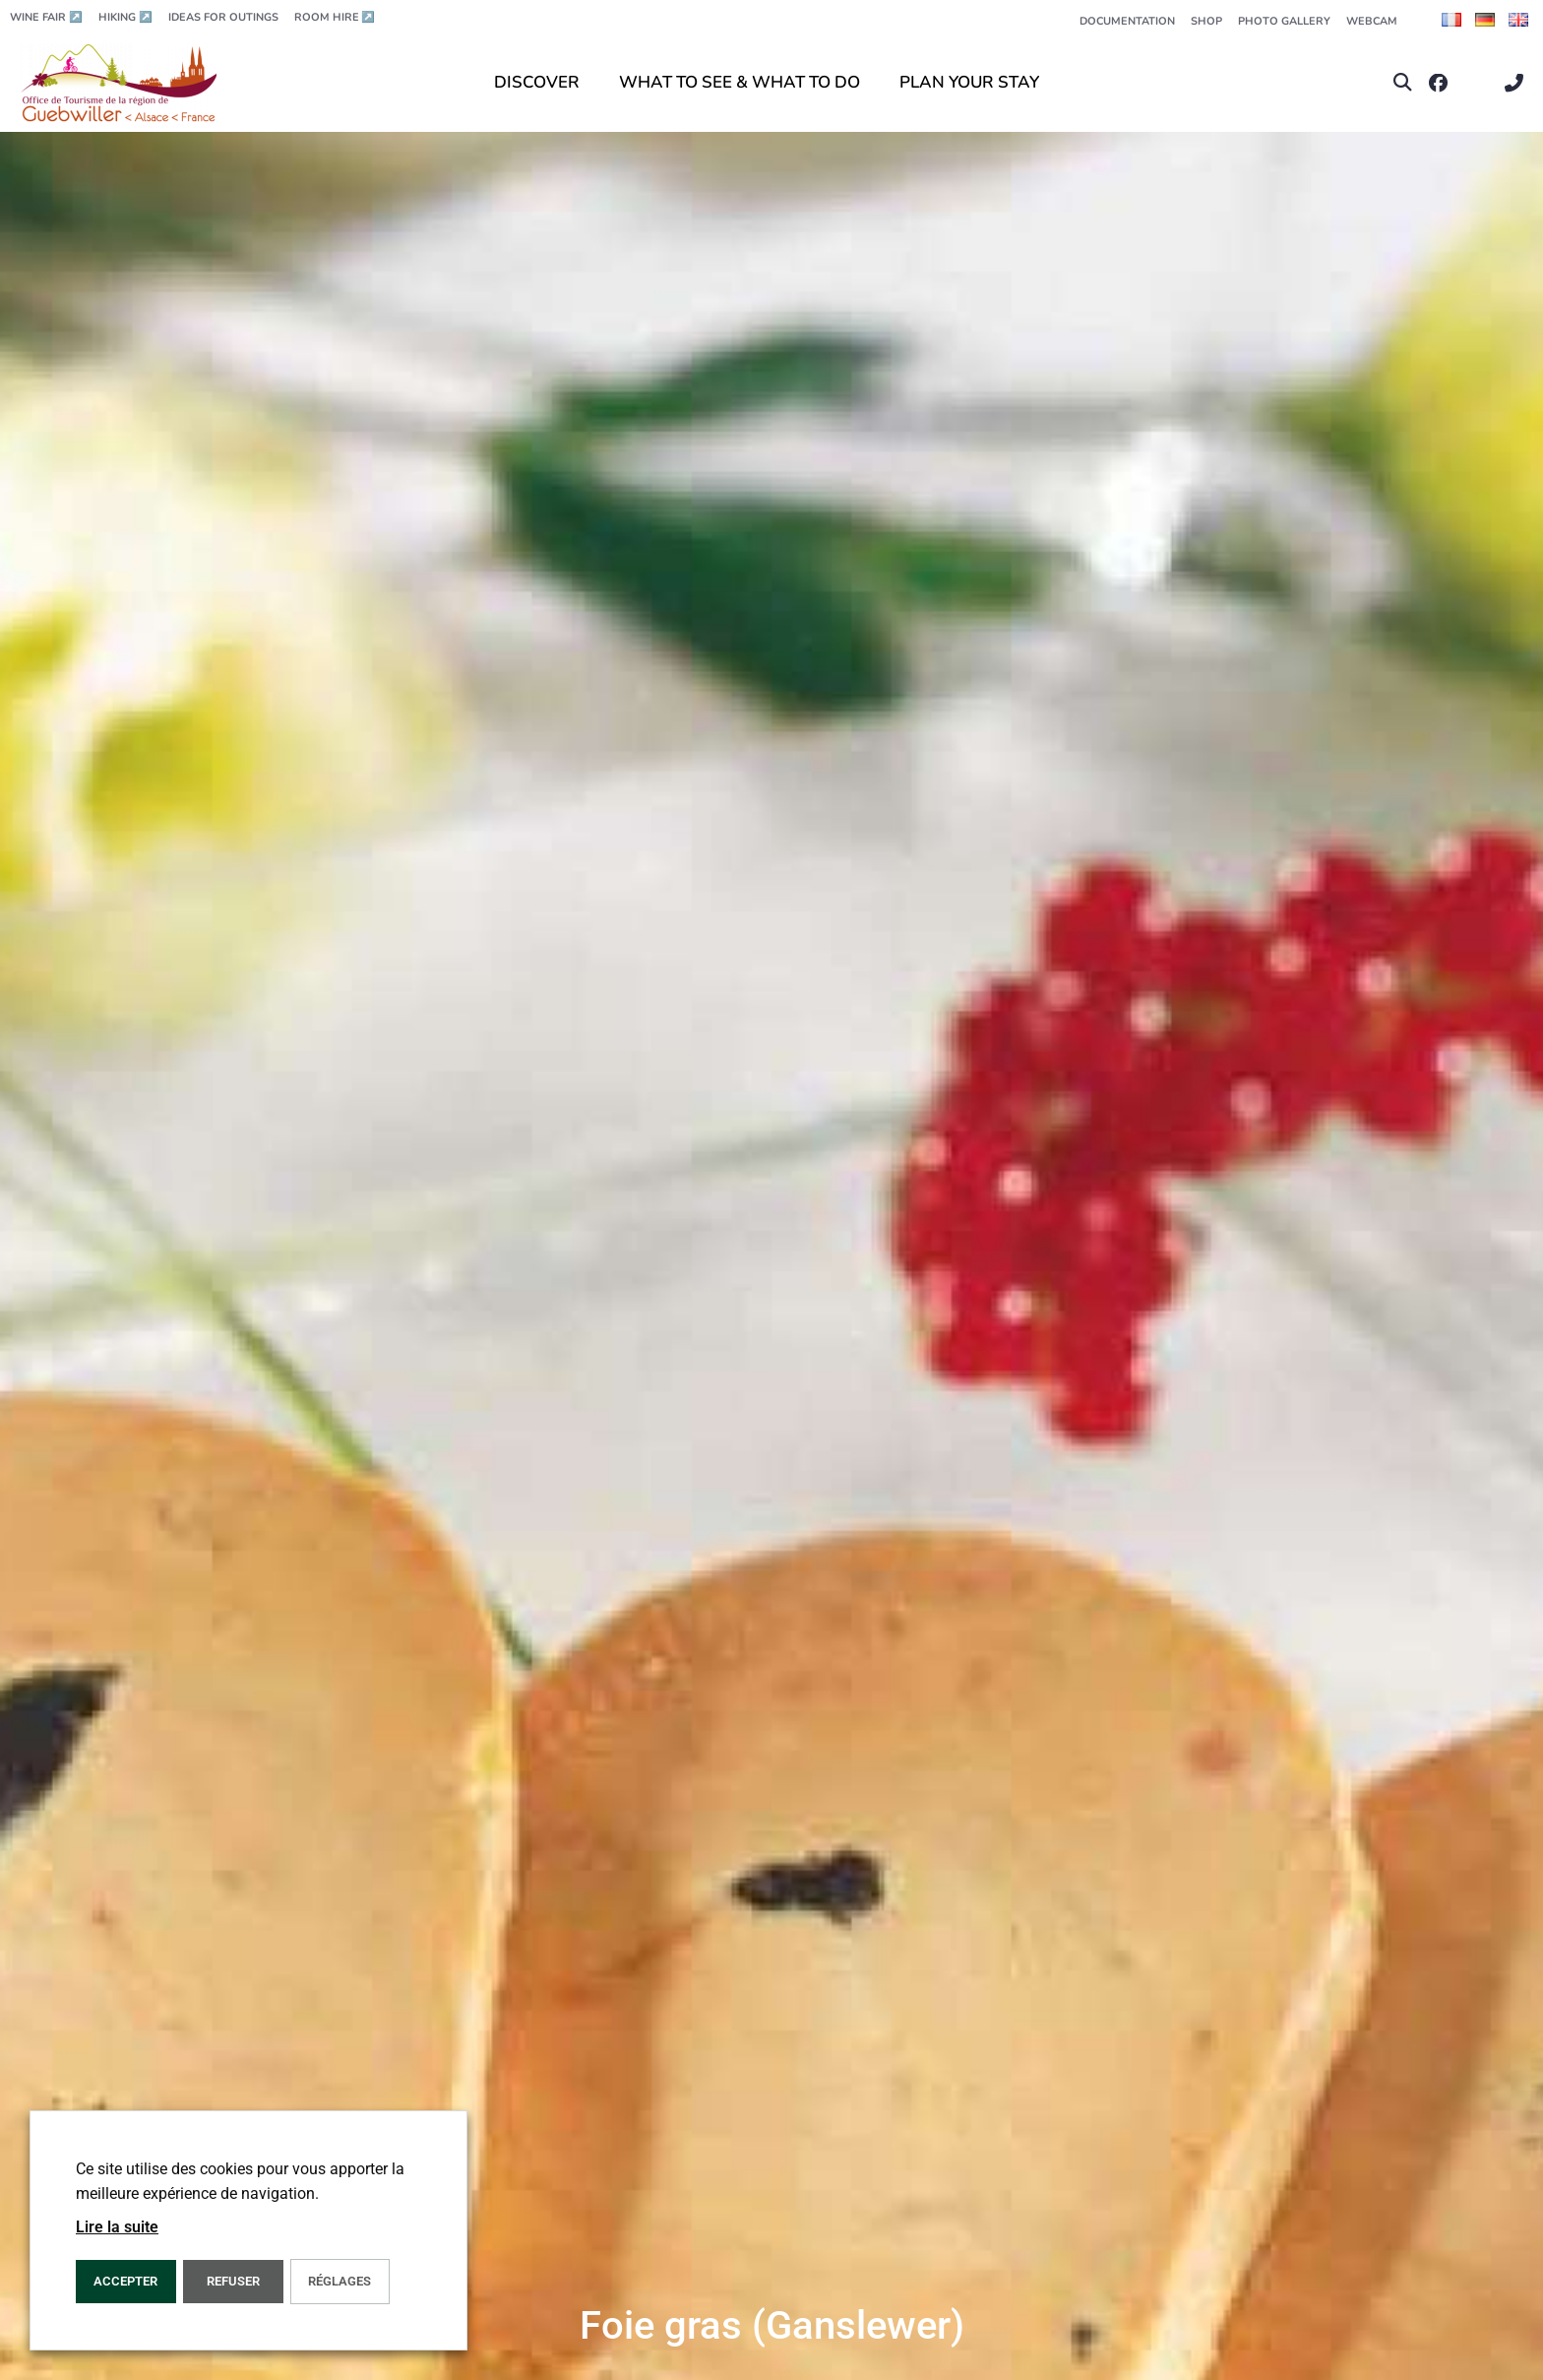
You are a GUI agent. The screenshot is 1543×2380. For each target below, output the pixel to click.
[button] (1403, 83)
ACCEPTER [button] (125, 2281)
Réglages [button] (339, 2281)
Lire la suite (117, 2227)
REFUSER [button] (233, 2281)
